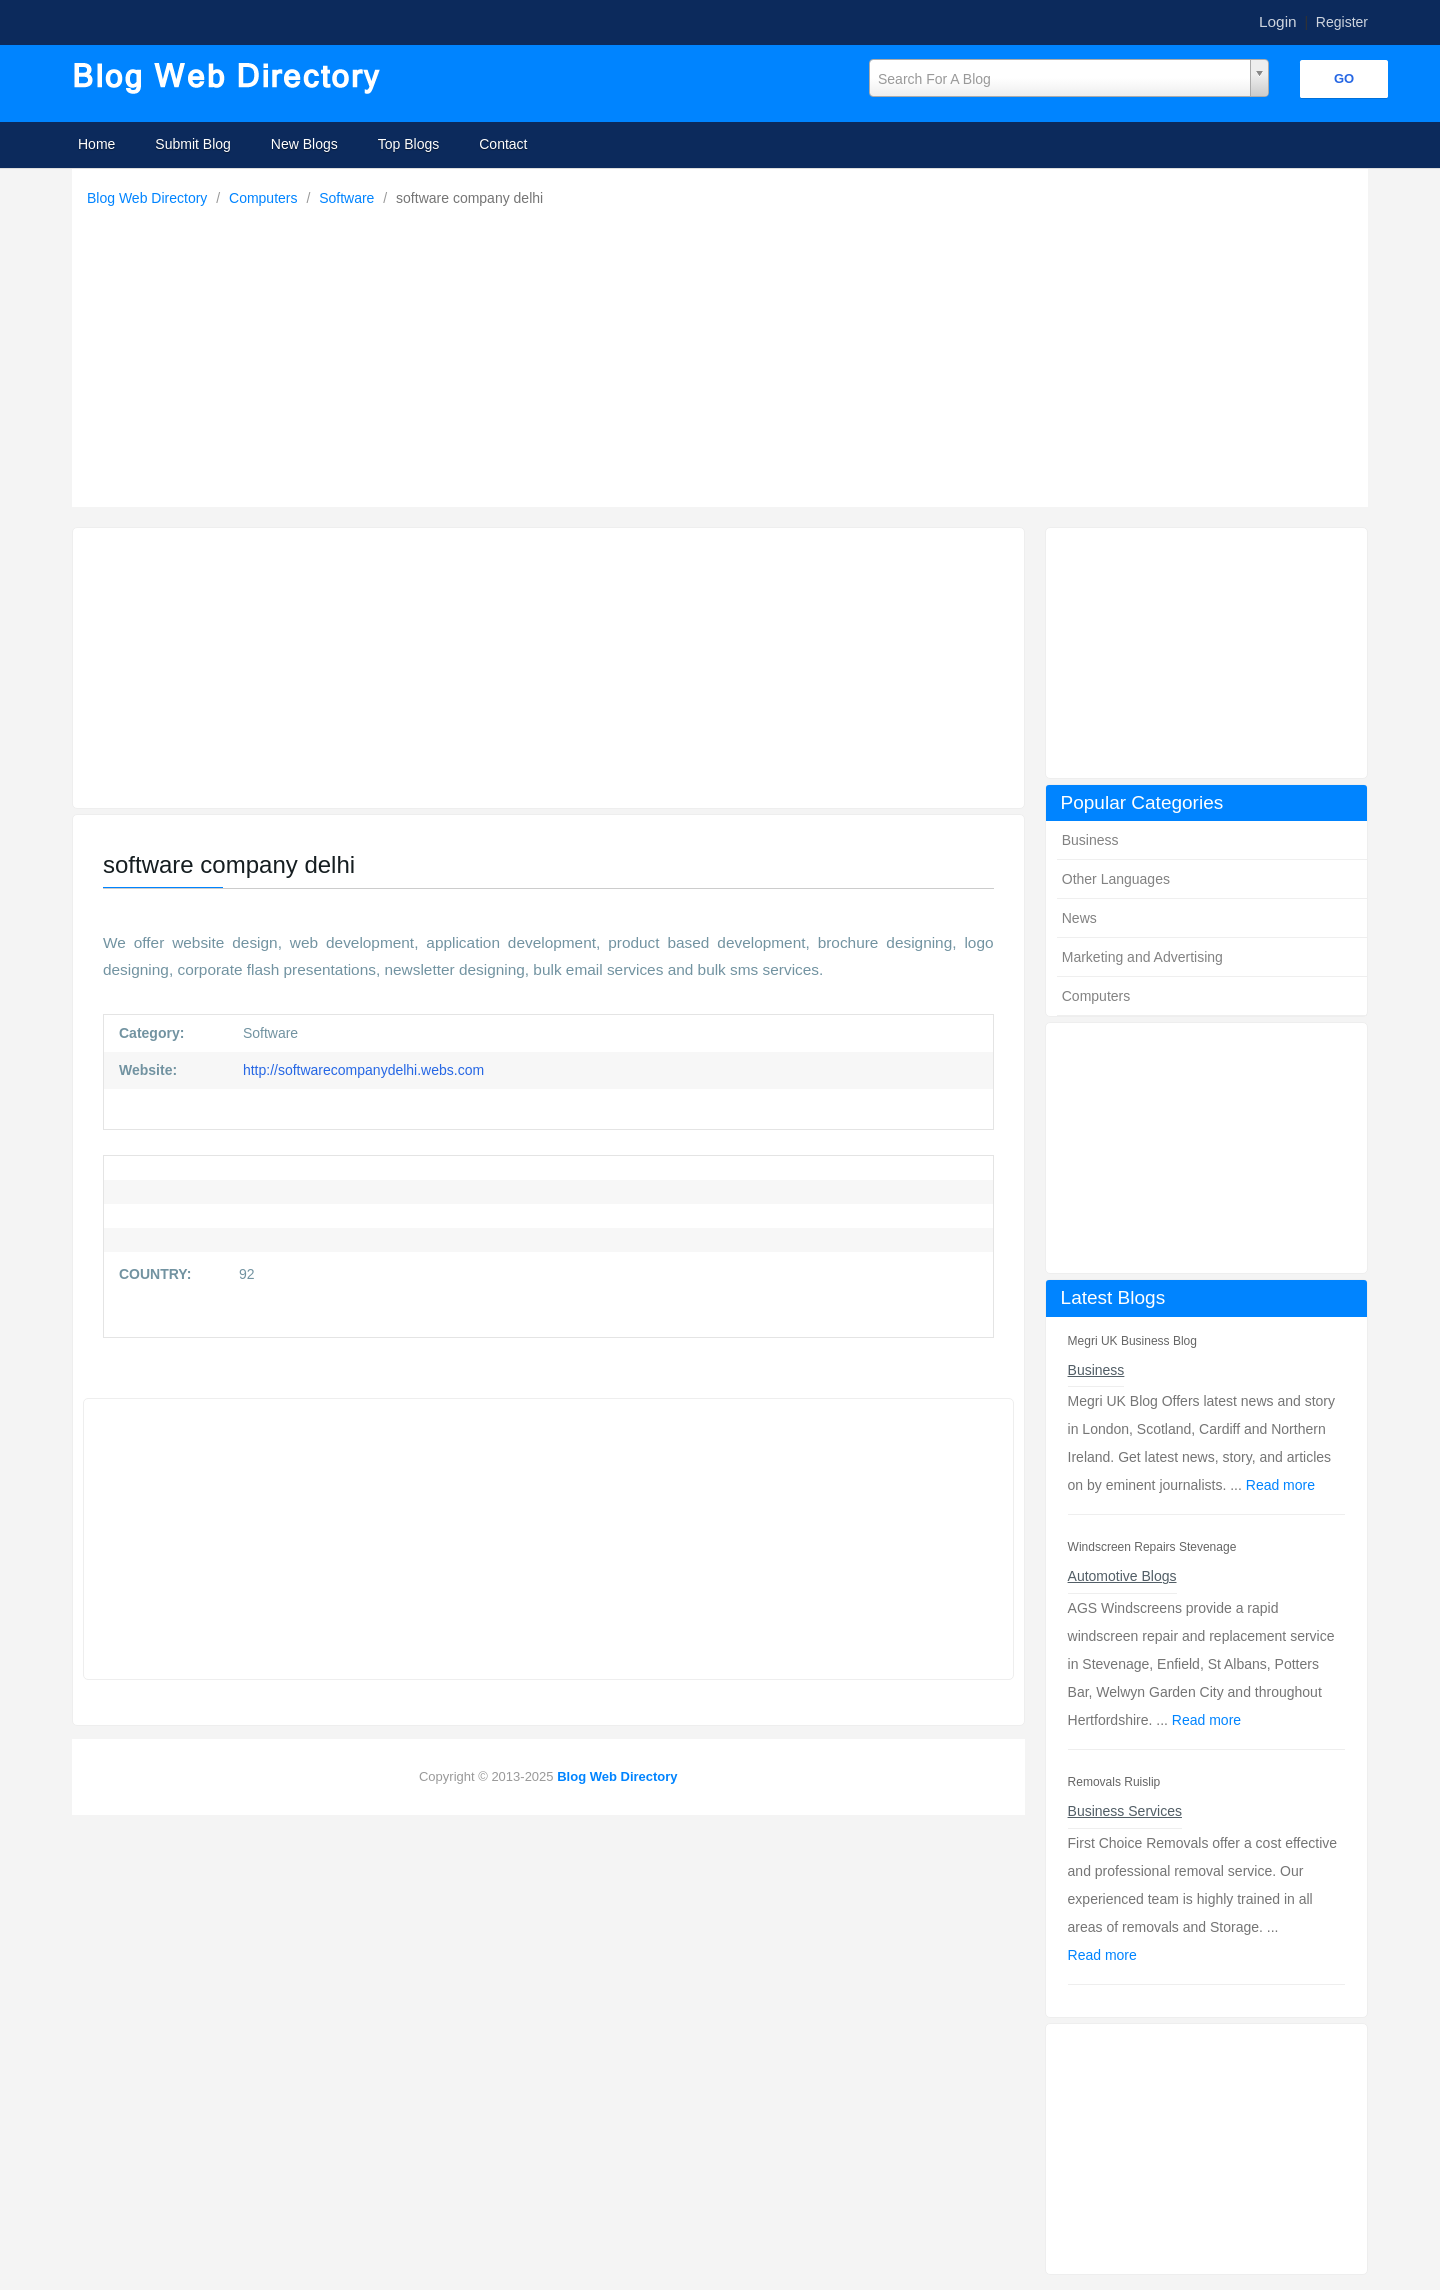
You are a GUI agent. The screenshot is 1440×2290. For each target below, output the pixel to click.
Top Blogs (408, 144)
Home (96, 144)
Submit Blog (192, 144)
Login (1278, 21)
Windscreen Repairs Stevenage (1152, 1547)
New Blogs (304, 144)
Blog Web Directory (149, 198)
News (1079, 918)
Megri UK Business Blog (1132, 1341)
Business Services (1125, 1811)
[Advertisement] (725, 352)
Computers (265, 198)
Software (348, 198)
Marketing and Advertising (1142, 957)
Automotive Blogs (1122, 1576)
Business (1090, 840)
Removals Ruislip (1114, 1782)
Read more (1280, 1485)
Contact (503, 144)
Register (1342, 22)
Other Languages (1116, 879)
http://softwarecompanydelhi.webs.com (361, 1070)
